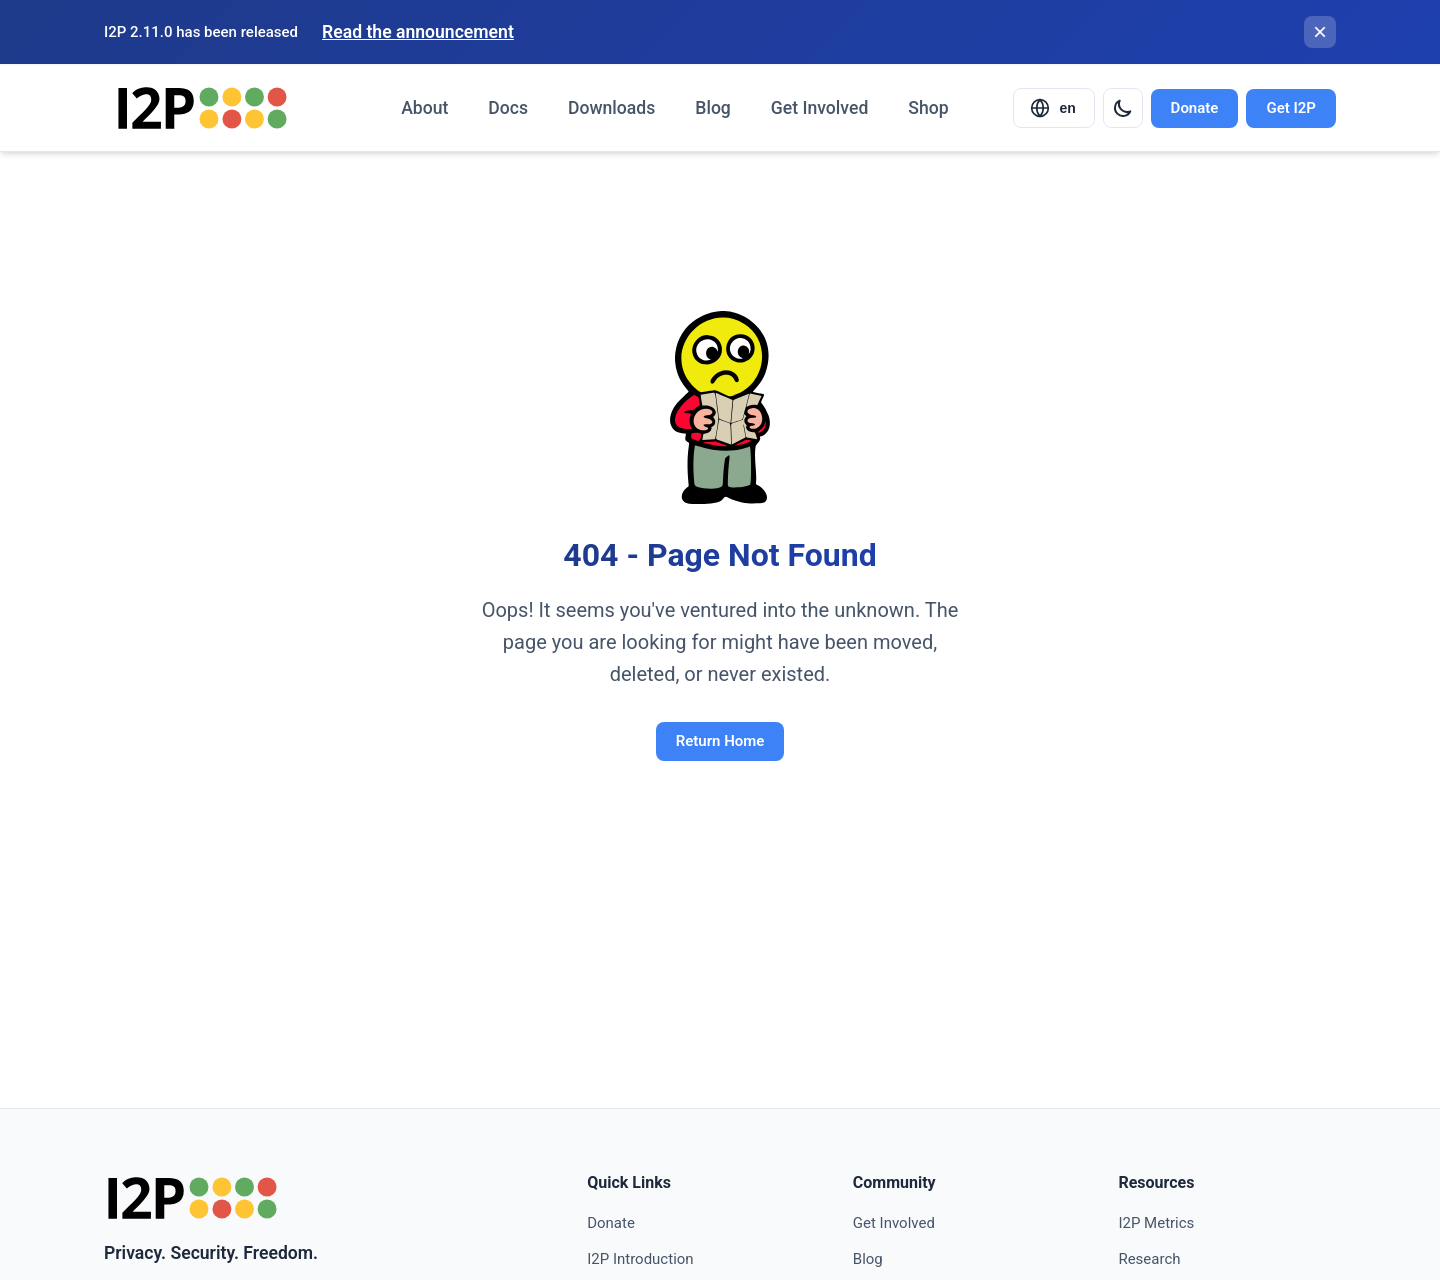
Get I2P (1291, 108)
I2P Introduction (640, 1259)
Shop (928, 108)
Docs (508, 108)
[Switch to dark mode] (1123, 108)
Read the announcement (418, 32)
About (424, 108)
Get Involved (819, 108)
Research (1149, 1259)
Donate (1195, 108)
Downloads (611, 108)
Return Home (720, 741)
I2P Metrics (1156, 1223)
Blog (713, 108)
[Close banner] (1320, 32)
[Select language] (1054, 108)
